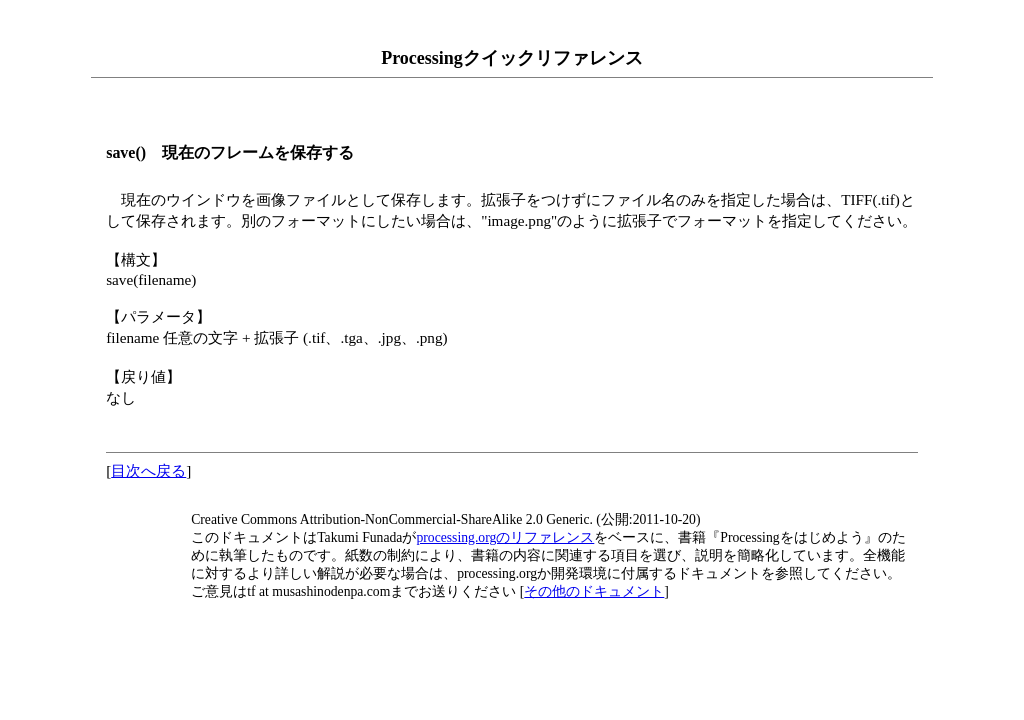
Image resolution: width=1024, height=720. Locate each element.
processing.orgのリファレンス (505, 537)
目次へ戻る (148, 470)
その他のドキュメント (594, 591)
